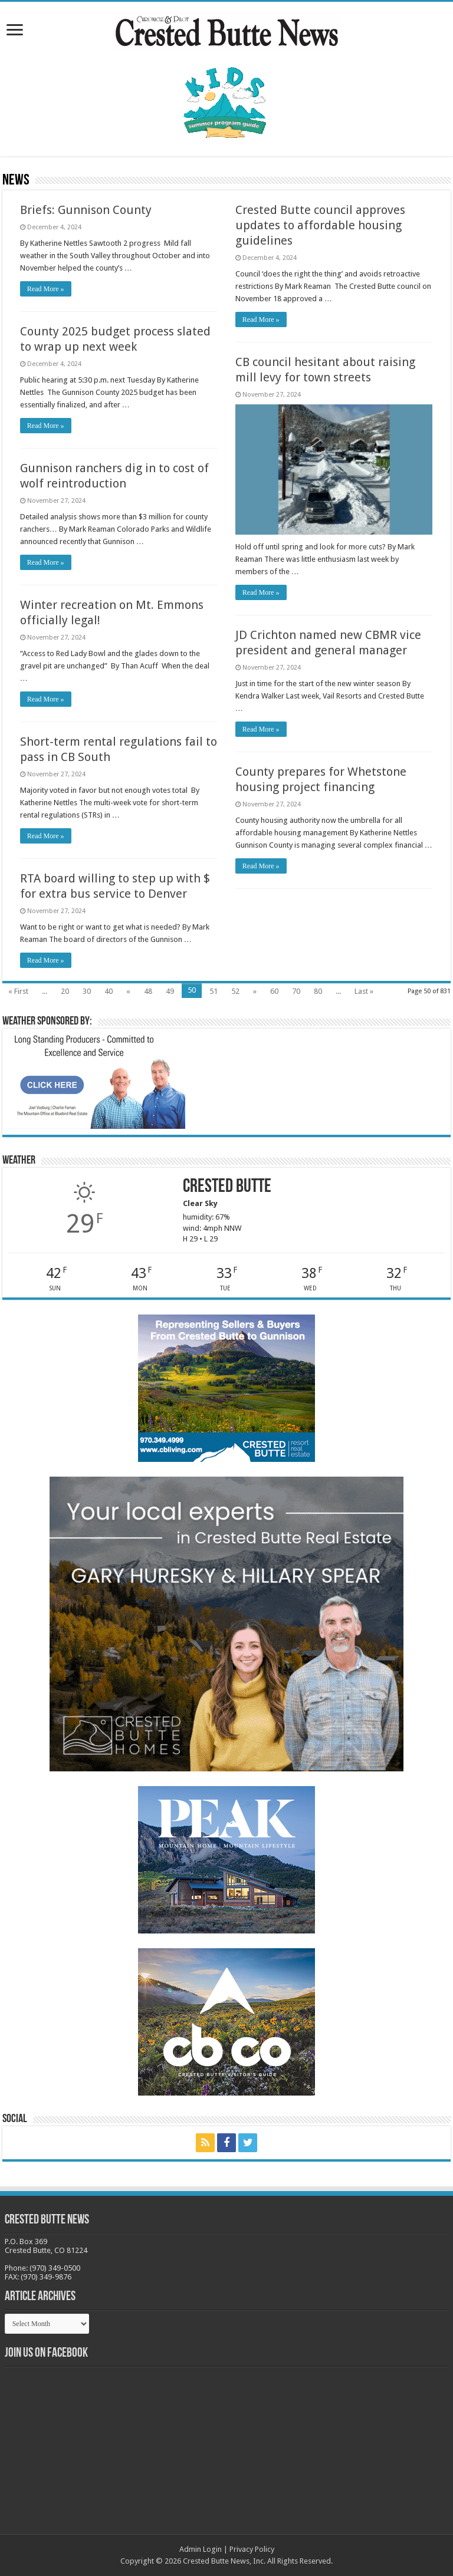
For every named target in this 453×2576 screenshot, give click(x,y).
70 (296, 991)
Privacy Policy (251, 2549)
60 (274, 991)
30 (87, 991)
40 (108, 991)
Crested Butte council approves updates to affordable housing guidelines (320, 225)
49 (170, 991)
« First (18, 991)
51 (213, 991)
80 (318, 991)
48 (148, 991)
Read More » (45, 289)
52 (235, 991)
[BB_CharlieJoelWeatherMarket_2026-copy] (96, 1080)
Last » (363, 991)
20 (65, 991)
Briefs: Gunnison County (86, 210)
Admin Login (200, 2549)
